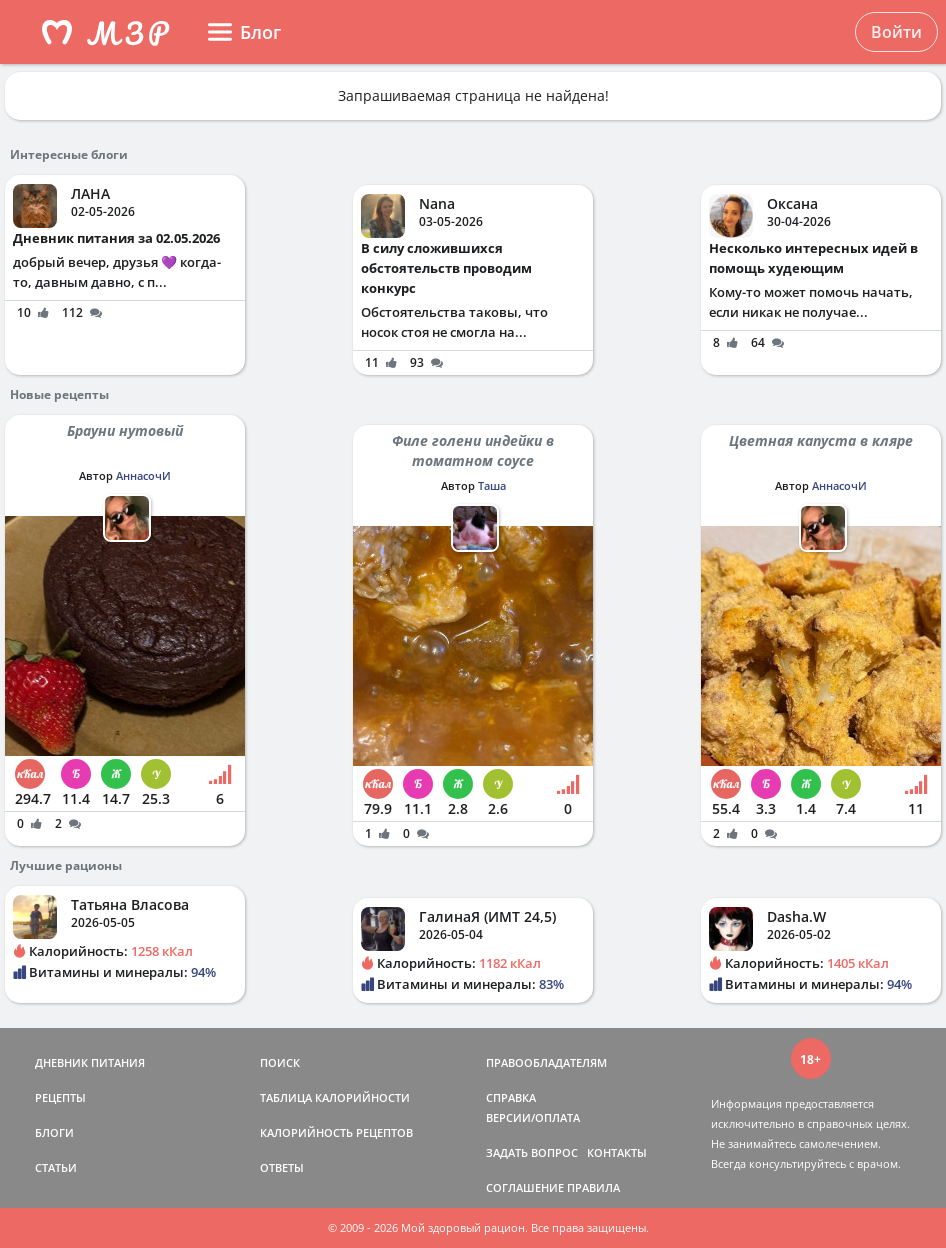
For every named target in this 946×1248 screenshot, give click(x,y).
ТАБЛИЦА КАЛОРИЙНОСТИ (335, 1097)
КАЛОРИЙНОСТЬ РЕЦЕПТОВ (336, 1132)
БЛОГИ (54, 1132)
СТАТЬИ (56, 1167)
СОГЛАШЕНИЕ (525, 1187)
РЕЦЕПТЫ (60, 1097)
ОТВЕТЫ (282, 1167)
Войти (896, 32)
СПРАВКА (511, 1097)
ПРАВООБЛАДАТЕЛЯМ (546, 1062)
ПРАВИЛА (593, 1187)
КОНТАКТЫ (617, 1152)
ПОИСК (280, 1062)
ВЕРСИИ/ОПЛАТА (533, 1117)
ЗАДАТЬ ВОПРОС (532, 1152)
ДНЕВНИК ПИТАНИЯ (90, 1062)
